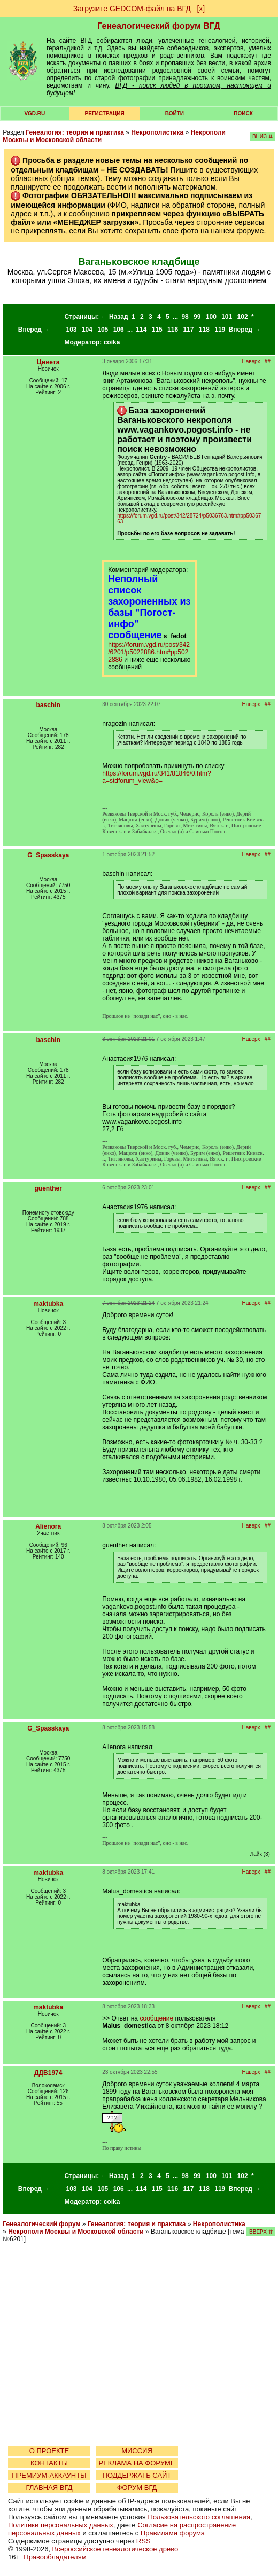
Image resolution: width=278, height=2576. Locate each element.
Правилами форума (173, 2533)
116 (172, 329)
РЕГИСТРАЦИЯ (105, 113)
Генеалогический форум (41, 2224)
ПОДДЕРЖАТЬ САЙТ (137, 2475)
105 (102, 329)
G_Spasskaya (48, 855)
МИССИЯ (136, 2451)
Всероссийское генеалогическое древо (115, 2549)
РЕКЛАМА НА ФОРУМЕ (136, 2463)
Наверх (251, 361)
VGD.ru (34, 113)
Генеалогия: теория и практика (75, 132)
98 (184, 316)
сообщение (156, 2018)
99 (197, 316)
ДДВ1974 (48, 2073)
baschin (48, 705)
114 (141, 329)
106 (118, 329)
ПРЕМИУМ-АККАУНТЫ (49, 2475)
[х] (201, 8)
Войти (174, 113)
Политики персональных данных (60, 2525)
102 (242, 316)
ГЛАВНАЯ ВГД (49, 2488)
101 (226, 316)
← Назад (114, 316)
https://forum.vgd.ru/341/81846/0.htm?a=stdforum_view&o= (156, 777)
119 (219, 329)
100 (211, 316)
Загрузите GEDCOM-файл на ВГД (132, 8)
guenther (48, 1188)
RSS (143, 2541)
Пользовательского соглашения (199, 2517)
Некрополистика (157, 132)
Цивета (48, 362)
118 (204, 329)
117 (188, 329)
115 (157, 329)
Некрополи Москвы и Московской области (75, 2231)
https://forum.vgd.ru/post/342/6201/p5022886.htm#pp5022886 (149, 652)
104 (87, 329)
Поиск (243, 113)
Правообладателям (55, 2557)
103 (71, 329)
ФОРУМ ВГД (137, 2488)
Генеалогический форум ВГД (158, 25)
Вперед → (34, 329)
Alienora (48, 1526)
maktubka (48, 1303)
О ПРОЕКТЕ (49, 2451)
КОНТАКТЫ (49, 2463)
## (268, 361)
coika (112, 342)
